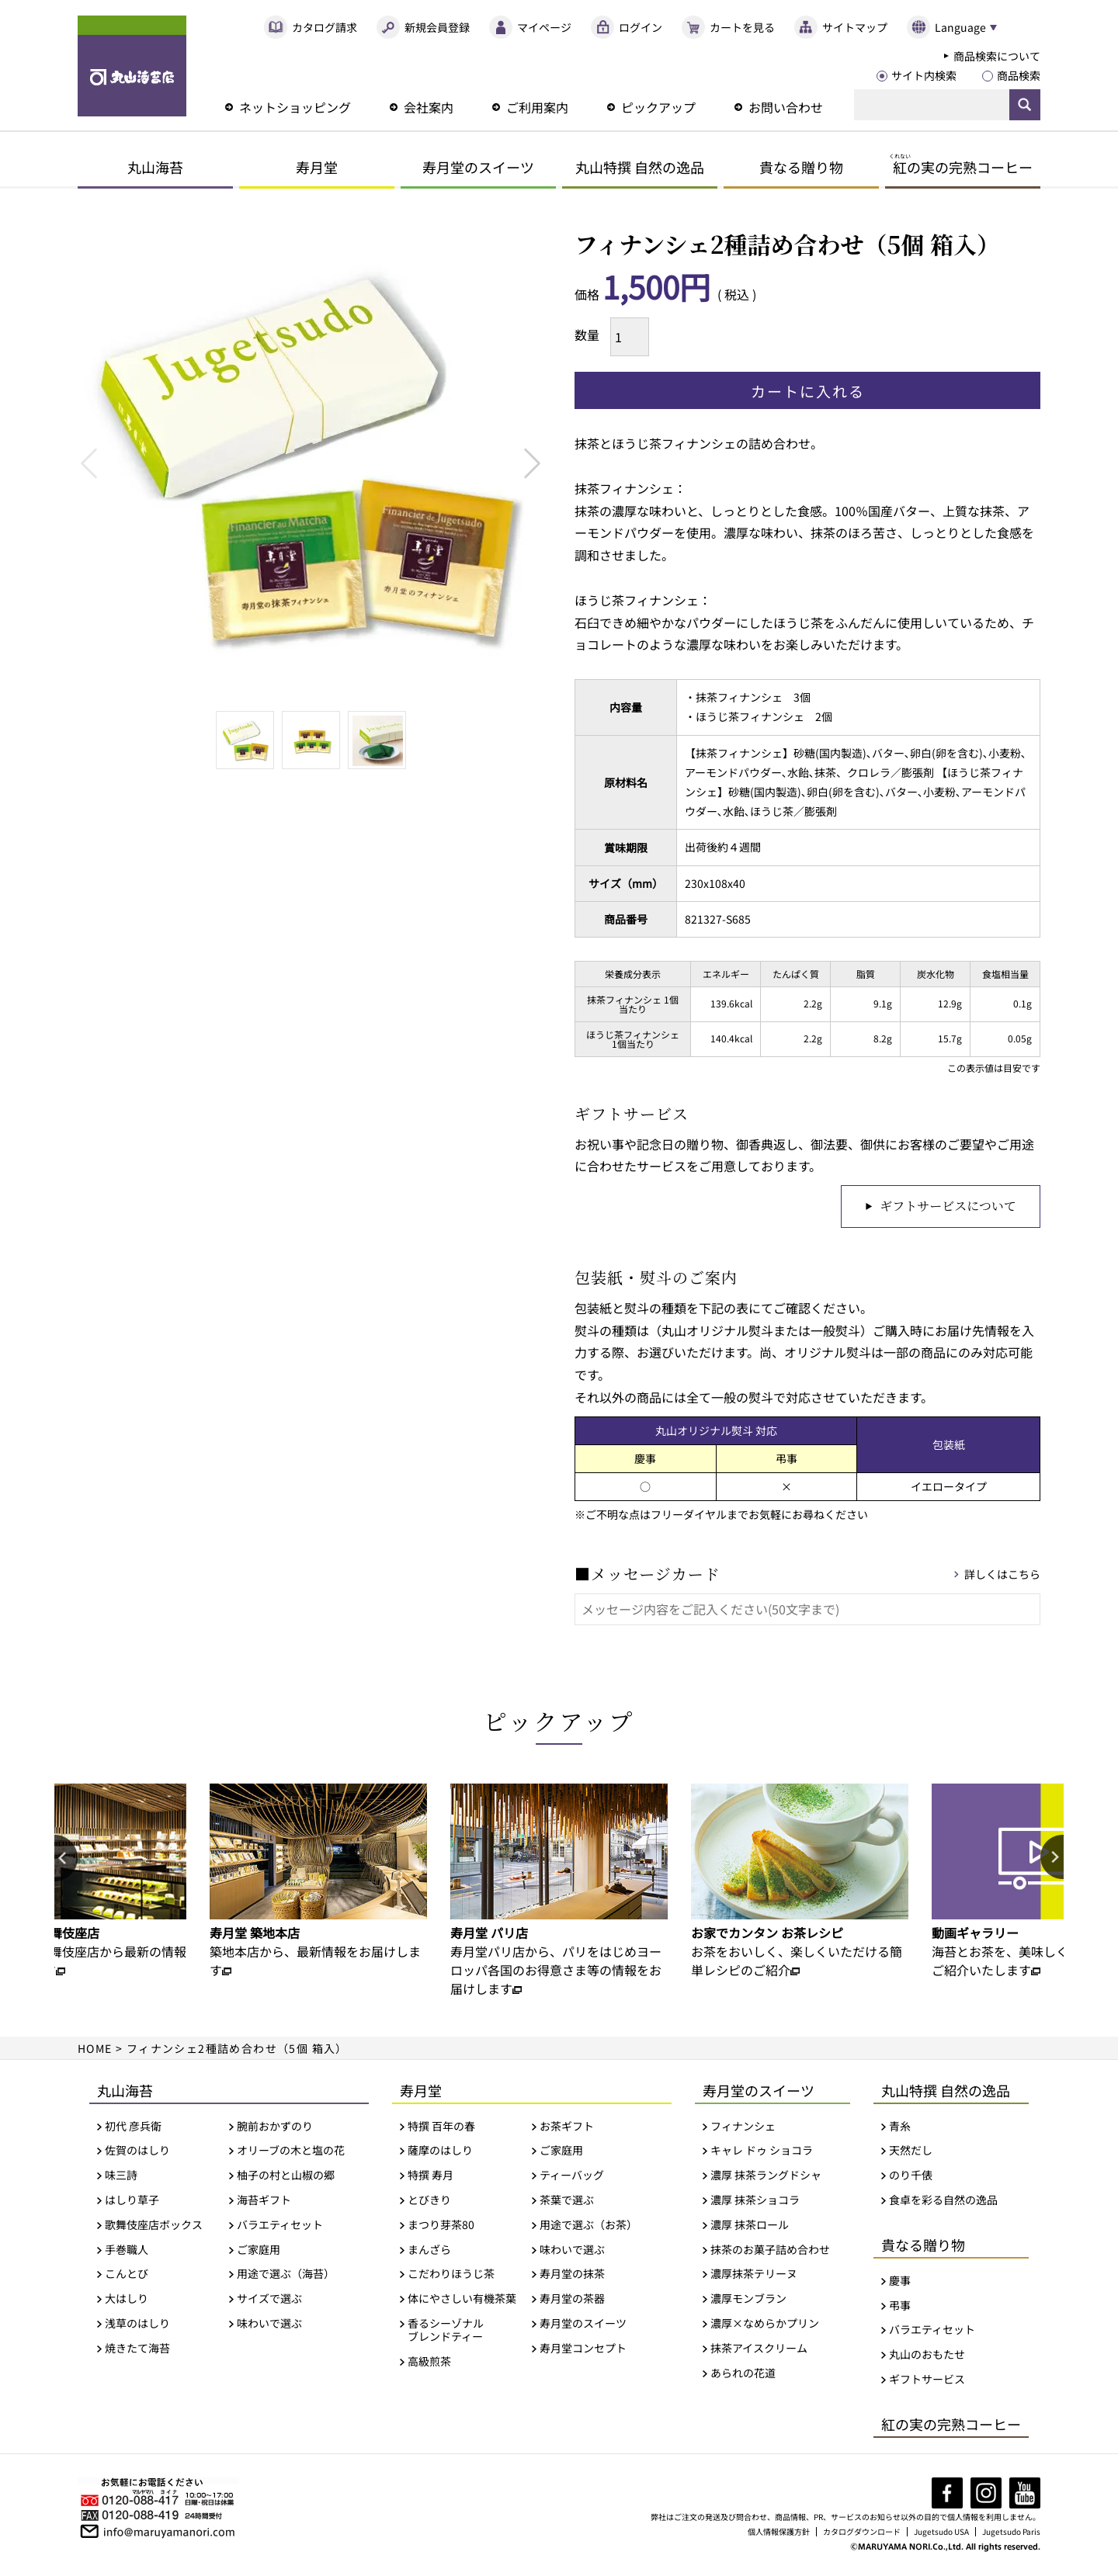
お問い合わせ (785, 107)
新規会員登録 (437, 27)
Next (532, 463)
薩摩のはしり (440, 2151)
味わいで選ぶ (269, 2325)
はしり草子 (132, 2201)
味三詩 (121, 2176)
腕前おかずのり (275, 2127)
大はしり (126, 2300)
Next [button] (1052, 1859)
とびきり (429, 2201)
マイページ (544, 27)
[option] (318, 1882)
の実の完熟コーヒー (961, 166)
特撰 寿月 (430, 2176)
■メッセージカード (647, 1575)
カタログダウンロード (863, 2532)
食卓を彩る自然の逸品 (943, 2201)
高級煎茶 (429, 2362)
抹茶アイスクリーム (758, 2349)
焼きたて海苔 (137, 2349)
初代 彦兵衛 (133, 2127)
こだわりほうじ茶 (451, 2275)
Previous (89, 463)
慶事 (900, 2281)
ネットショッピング (295, 107)
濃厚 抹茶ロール (749, 2225)
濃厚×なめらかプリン (764, 2325)
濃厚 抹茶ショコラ (755, 2201)
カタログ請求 (324, 27)
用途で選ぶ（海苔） (286, 2275)
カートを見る (742, 27)
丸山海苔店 (132, 66)
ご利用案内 (537, 107)
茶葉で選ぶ (567, 2201)
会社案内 (428, 107)
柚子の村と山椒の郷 (286, 2176)
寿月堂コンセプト (583, 2349)
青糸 (900, 2127)
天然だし (910, 2151)
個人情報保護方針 (780, 2532)
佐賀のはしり (137, 2151)
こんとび (126, 2275)
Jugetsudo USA (942, 2532)
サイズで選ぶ (269, 2300)
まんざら (429, 2250)
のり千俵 (910, 2176)
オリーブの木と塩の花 (291, 2151)
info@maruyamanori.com (169, 2531)
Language (959, 27)
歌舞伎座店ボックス (154, 2225)
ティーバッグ (572, 2176)
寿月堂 (317, 167)
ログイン (640, 27)
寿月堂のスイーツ (478, 167)
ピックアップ (658, 107)
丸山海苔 (155, 167)
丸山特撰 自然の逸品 (639, 167)
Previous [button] (66, 1859)
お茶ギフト (567, 2127)
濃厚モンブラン (748, 2300)
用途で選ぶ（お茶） (588, 2225)
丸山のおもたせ (927, 2356)
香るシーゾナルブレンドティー (446, 2331)
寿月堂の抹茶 (572, 2275)
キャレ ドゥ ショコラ (761, 2151)
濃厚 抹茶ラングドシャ (765, 2176)
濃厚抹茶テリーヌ (753, 2275)
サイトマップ (854, 27)
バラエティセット (280, 2225)
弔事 (900, 2306)
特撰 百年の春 (441, 2127)
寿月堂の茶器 (572, 2300)
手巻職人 (126, 2250)
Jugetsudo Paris (1011, 2532)
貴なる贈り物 (801, 167)
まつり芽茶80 (441, 2225)
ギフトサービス (927, 2380)
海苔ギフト (264, 2201)
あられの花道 (743, 2373)
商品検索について (996, 56)
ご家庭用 (258, 2250)
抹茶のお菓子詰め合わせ (770, 2250)
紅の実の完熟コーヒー (951, 2425)
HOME (95, 2049)
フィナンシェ (743, 2127)
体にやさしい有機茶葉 (462, 2300)
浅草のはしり (137, 2325)
